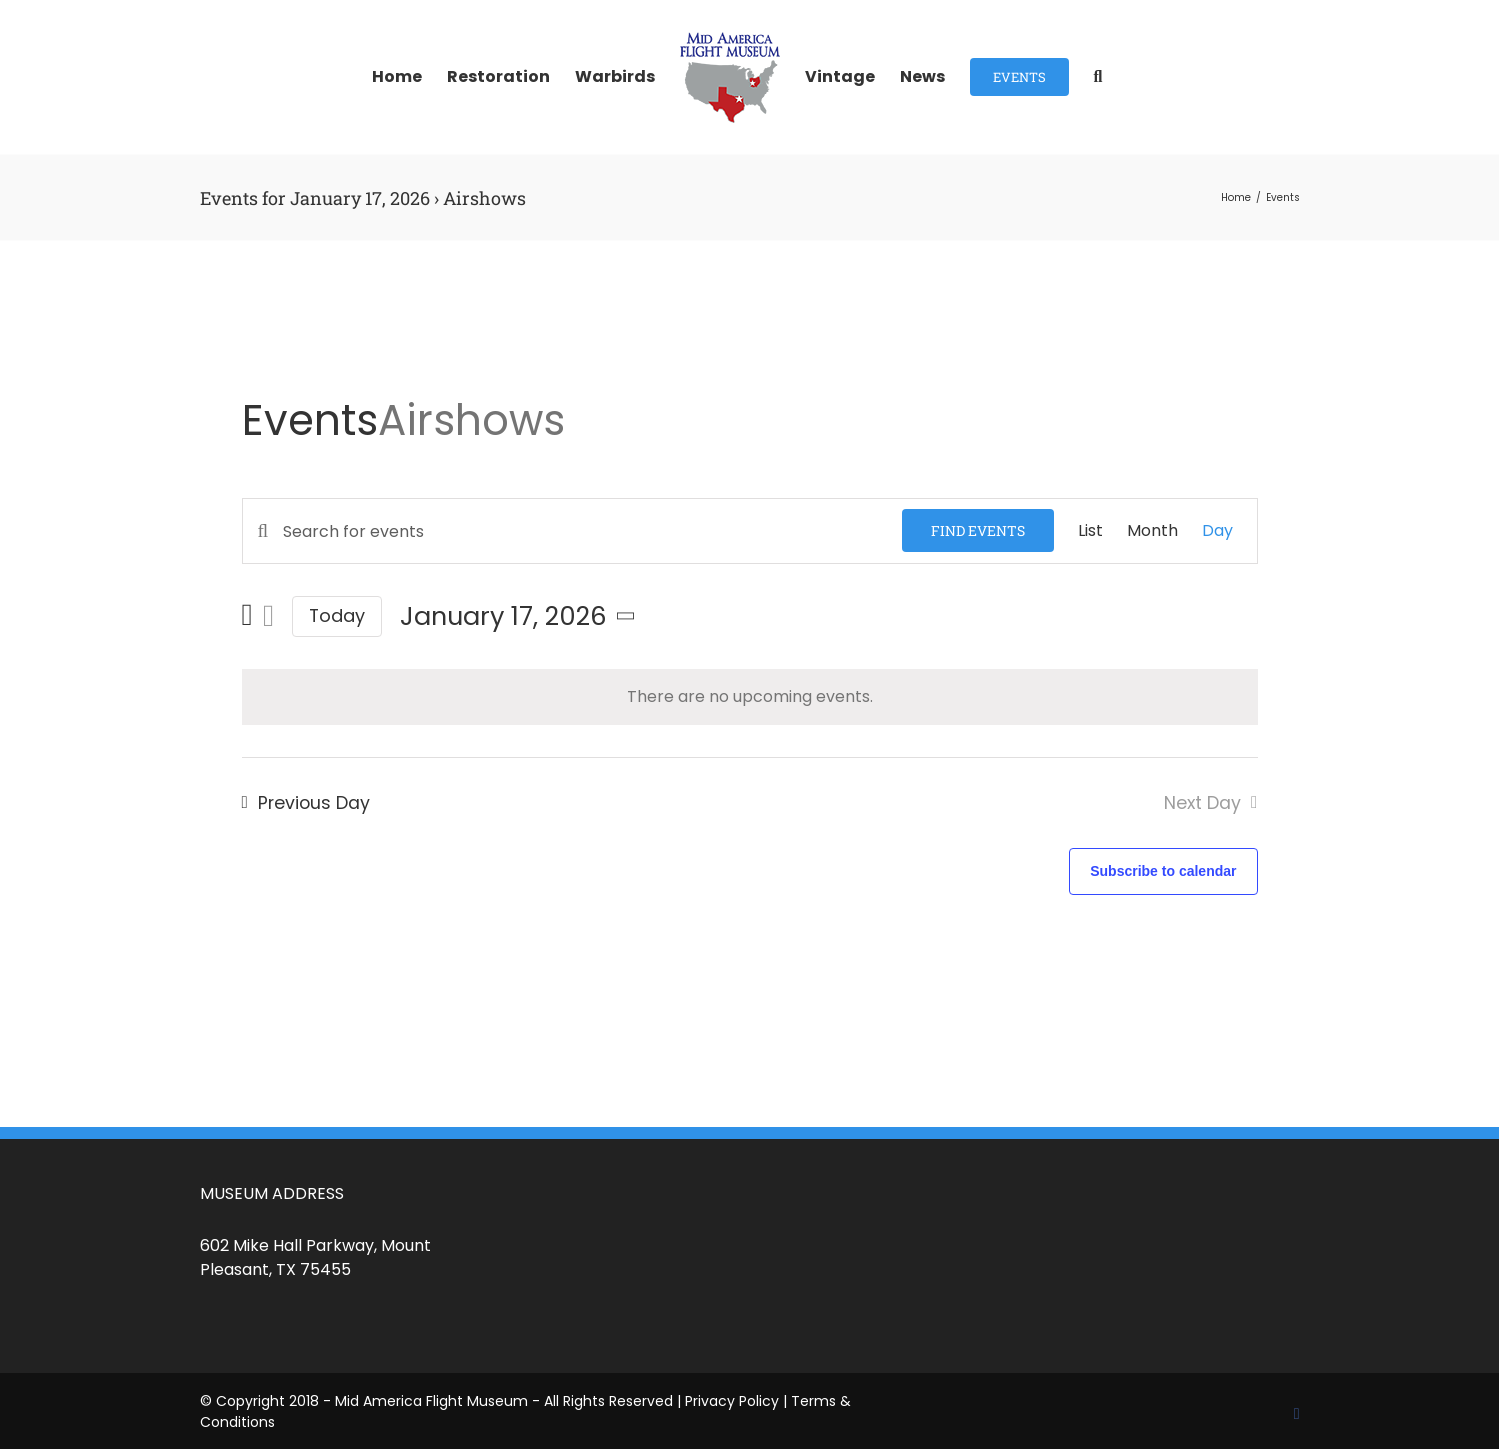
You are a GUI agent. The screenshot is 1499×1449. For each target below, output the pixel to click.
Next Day (1202, 803)
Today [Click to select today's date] (337, 615)
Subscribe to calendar (1163, 871)
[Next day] (268, 616)
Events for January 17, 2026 (315, 198)
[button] (1098, 77)
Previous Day (314, 803)
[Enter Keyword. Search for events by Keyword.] (572, 531)
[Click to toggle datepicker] (521, 616)
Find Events (978, 530)
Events (310, 421)
